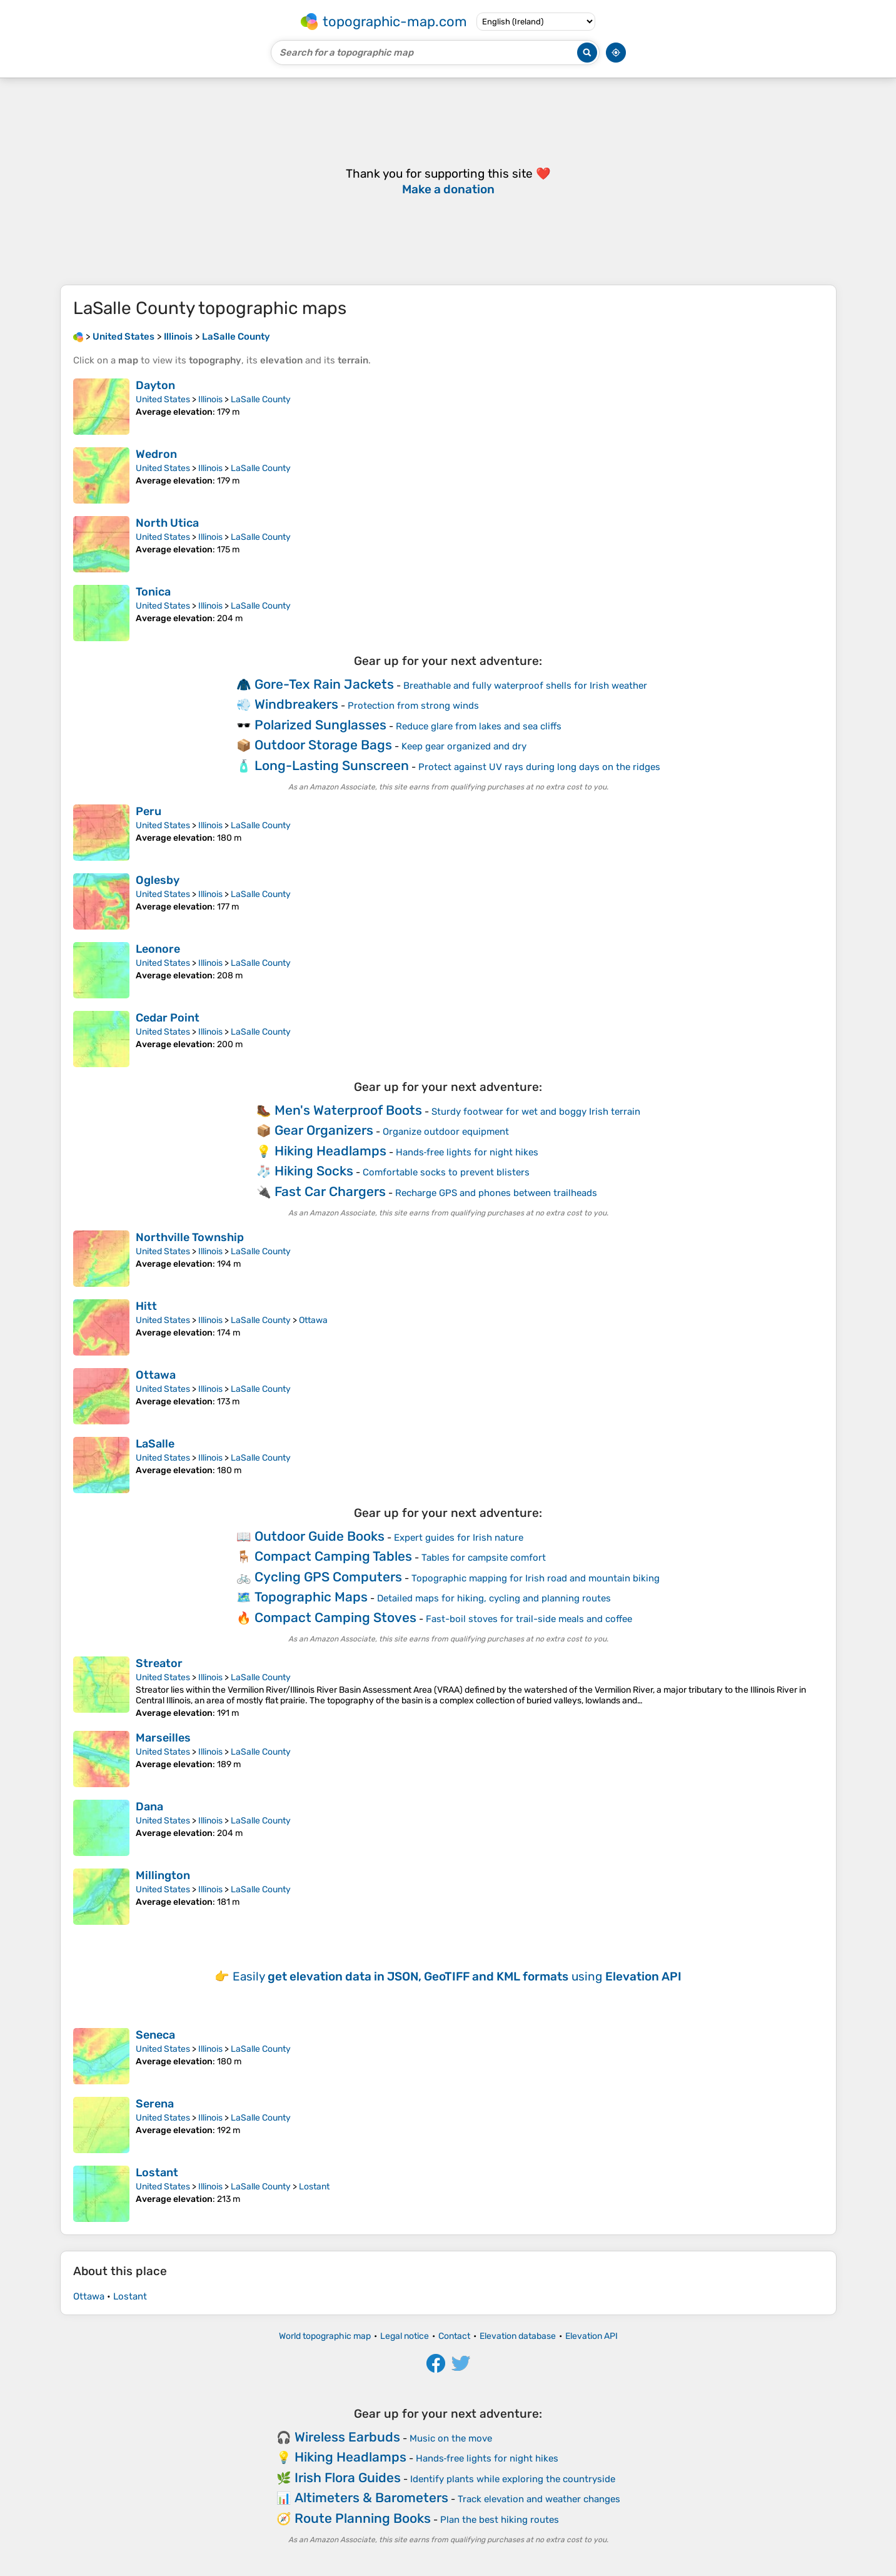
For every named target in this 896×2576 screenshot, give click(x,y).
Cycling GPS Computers (328, 1577)
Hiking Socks (313, 1171)
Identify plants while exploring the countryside (512, 2479)
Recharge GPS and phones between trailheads (496, 1193)
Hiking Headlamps (330, 1151)
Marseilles (163, 1738)
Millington (163, 1875)
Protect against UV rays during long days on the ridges (539, 767)
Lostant (157, 2172)
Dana (149, 1806)
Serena (155, 2104)
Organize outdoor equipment (446, 1131)
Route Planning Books (362, 2518)
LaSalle (155, 1444)
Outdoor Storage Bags (323, 745)
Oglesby (157, 880)
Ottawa (313, 1320)
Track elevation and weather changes (539, 2499)
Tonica (153, 592)
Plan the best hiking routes (499, 2519)
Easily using (457, 1976)
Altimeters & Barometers (371, 2497)
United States (163, 399)
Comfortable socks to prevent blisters (446, 1172)
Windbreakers (296, 704)
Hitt (146, 1306)
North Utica (167, 523)
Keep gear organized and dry (463, 746)
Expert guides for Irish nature (458, 1537)
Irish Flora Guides (347, 2477)
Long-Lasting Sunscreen (331, 765)
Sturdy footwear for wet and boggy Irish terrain (535, 1111)
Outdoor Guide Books (319, 1536)
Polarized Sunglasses (320, 725)
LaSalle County (261, 399)
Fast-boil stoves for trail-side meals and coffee (529, 1619)
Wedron (156, 454)
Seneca (155, 2035)
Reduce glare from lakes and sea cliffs (478, 726)
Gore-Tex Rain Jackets (324, 684)
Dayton (155, 385)
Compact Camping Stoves (335, 1617)
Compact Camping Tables (333, 1556)
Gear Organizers (323, 1130)
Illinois (210, 399)
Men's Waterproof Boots (348, 1110)
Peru (148, 811)
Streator (159, 1663)
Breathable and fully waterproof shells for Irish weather (525, 685)
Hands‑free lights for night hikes (467, 1152)
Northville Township (190, 1237)
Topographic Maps (311, 1597)
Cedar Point (167, 1018)
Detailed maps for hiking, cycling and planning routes (494, 1598)
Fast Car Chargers (330, 1191)
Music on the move (451, 2438)
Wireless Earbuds (347, 2437)
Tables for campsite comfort (483, 1557)
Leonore (158, 949)
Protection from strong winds (413, 705)
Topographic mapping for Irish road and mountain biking (535, 1578)
